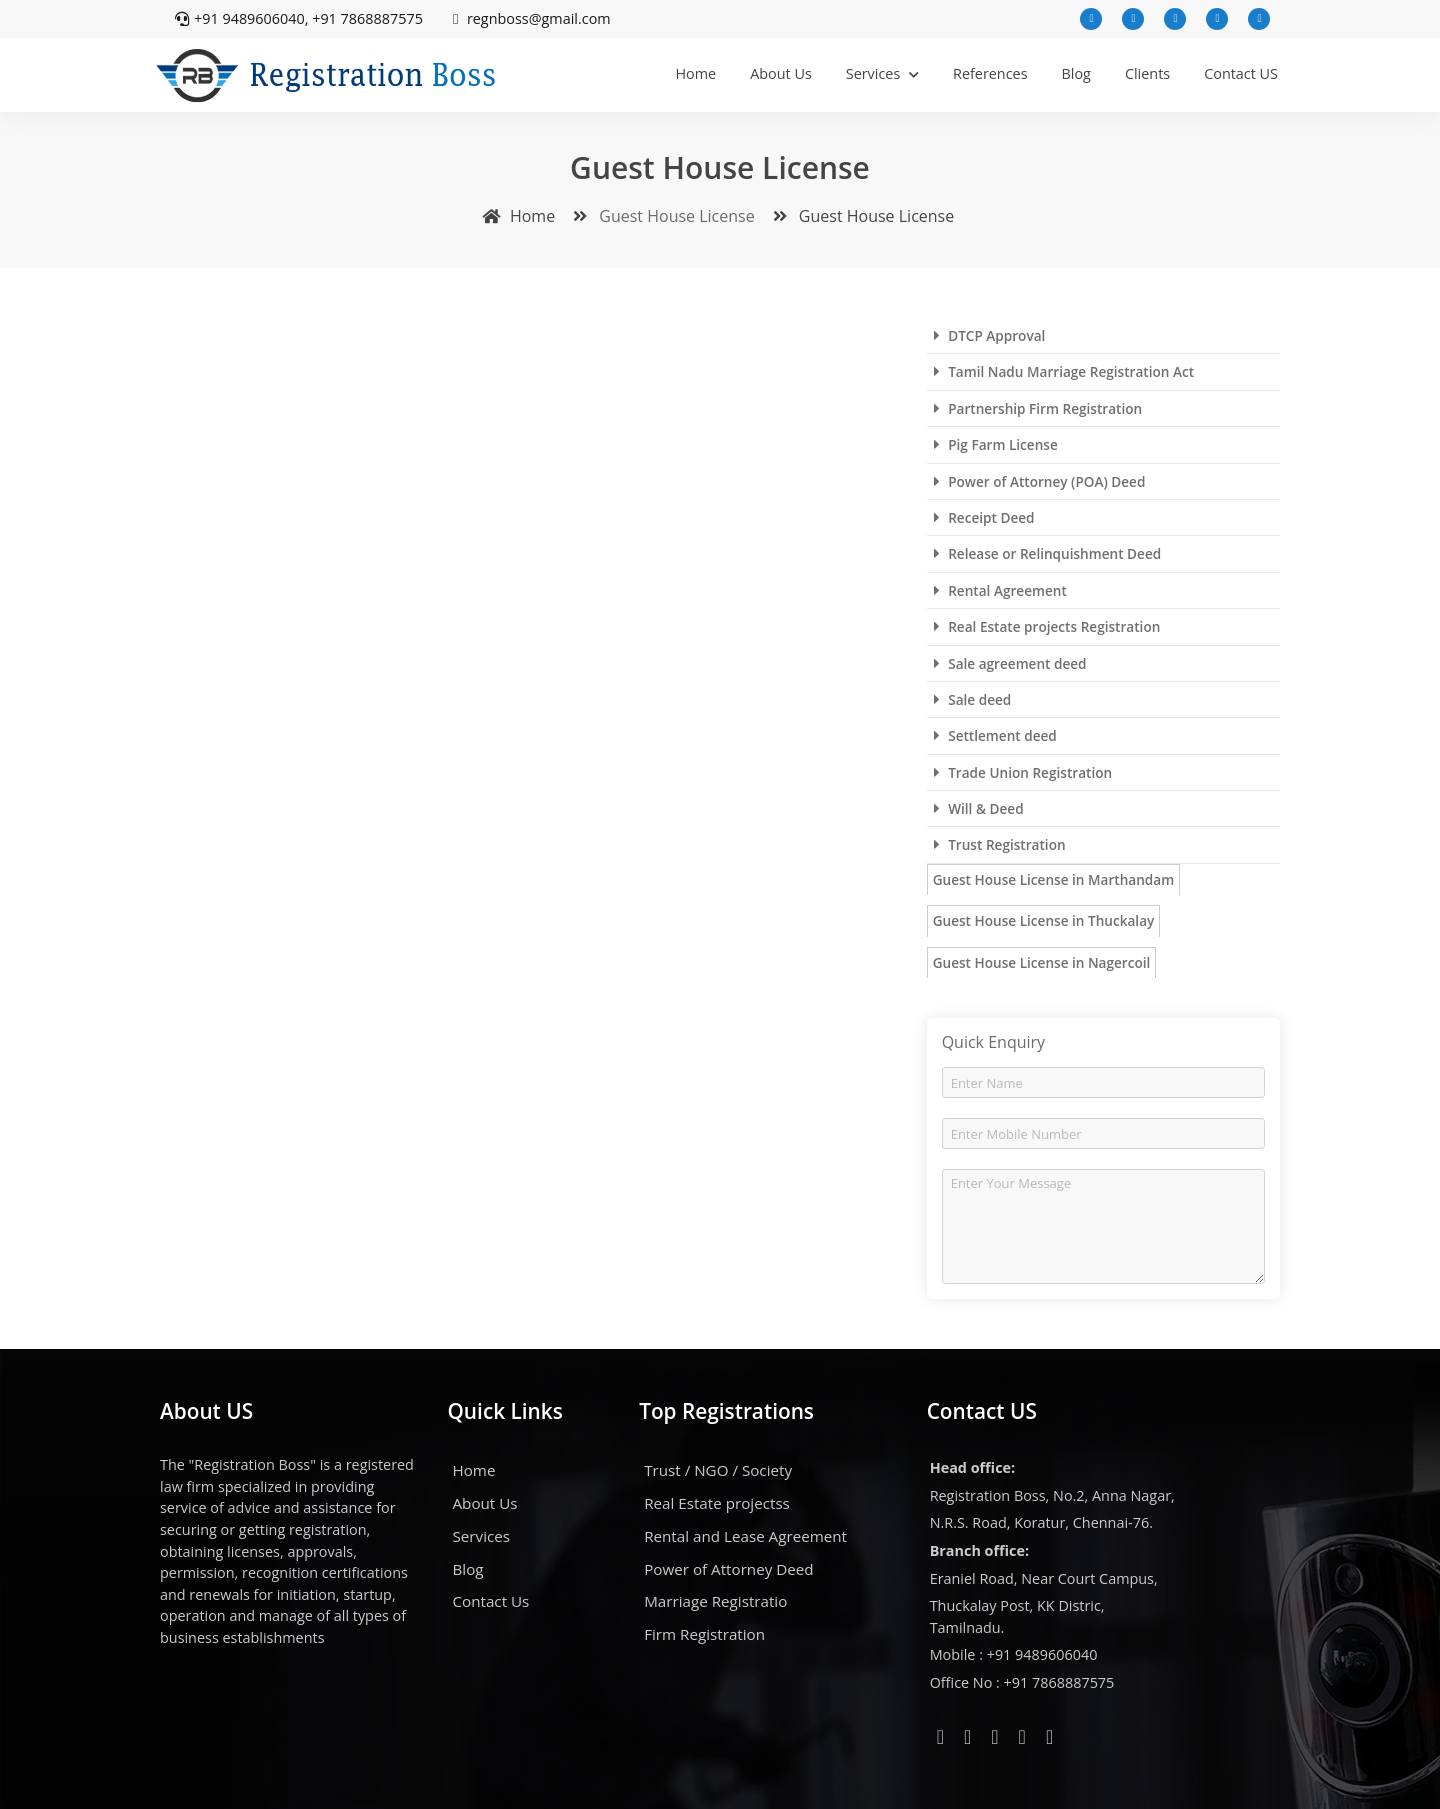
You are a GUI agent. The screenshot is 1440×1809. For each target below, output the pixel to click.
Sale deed (973, 699)
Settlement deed (995, 735)
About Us (781, 73)
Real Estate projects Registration (1047, 626)
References (990, 73)
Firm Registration (704, 1634)
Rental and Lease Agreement (745, 1536)
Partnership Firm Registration (1038, 408)
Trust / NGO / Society (718, 1470)
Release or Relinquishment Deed (1048, 553)
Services (882, 73)
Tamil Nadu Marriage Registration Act (1064, 371)
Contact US (1241, 73)
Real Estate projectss (717, 1503)
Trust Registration (1000, 844)
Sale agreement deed (1010, 663)
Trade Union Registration (1023, 772)
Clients (1147, 73)
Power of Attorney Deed (728, 1569)
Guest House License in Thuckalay (1044, 920)
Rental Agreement (1000, 590)
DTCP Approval (990, 335)
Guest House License (860, 216)
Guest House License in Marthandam (1053, 879)
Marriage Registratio (715, 1601)
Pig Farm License (996, 444)
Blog (1076, 73)
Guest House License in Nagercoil (1042, 962)
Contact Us (491, 1601)
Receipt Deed (984, 517)
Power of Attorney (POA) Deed (1040, 481)
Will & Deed (979, 808)
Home (695, 73)
